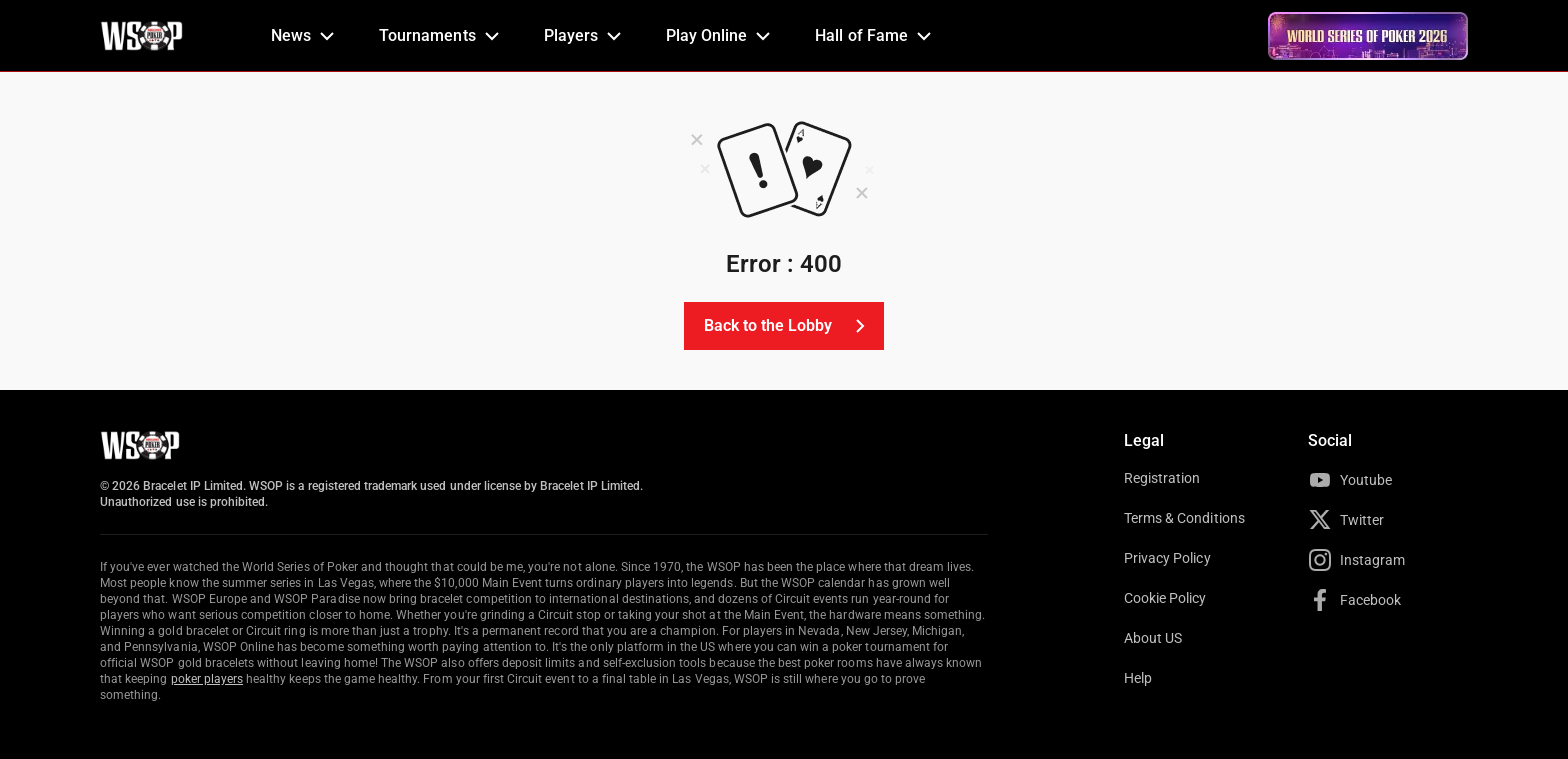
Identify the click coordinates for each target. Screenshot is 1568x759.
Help (1138, 678)
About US (1153, 638)
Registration (1162, 478)
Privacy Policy (1167, 558)
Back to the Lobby (788, 326)
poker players (207, 679)
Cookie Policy (1165, 598)
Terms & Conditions (1184, 518)
